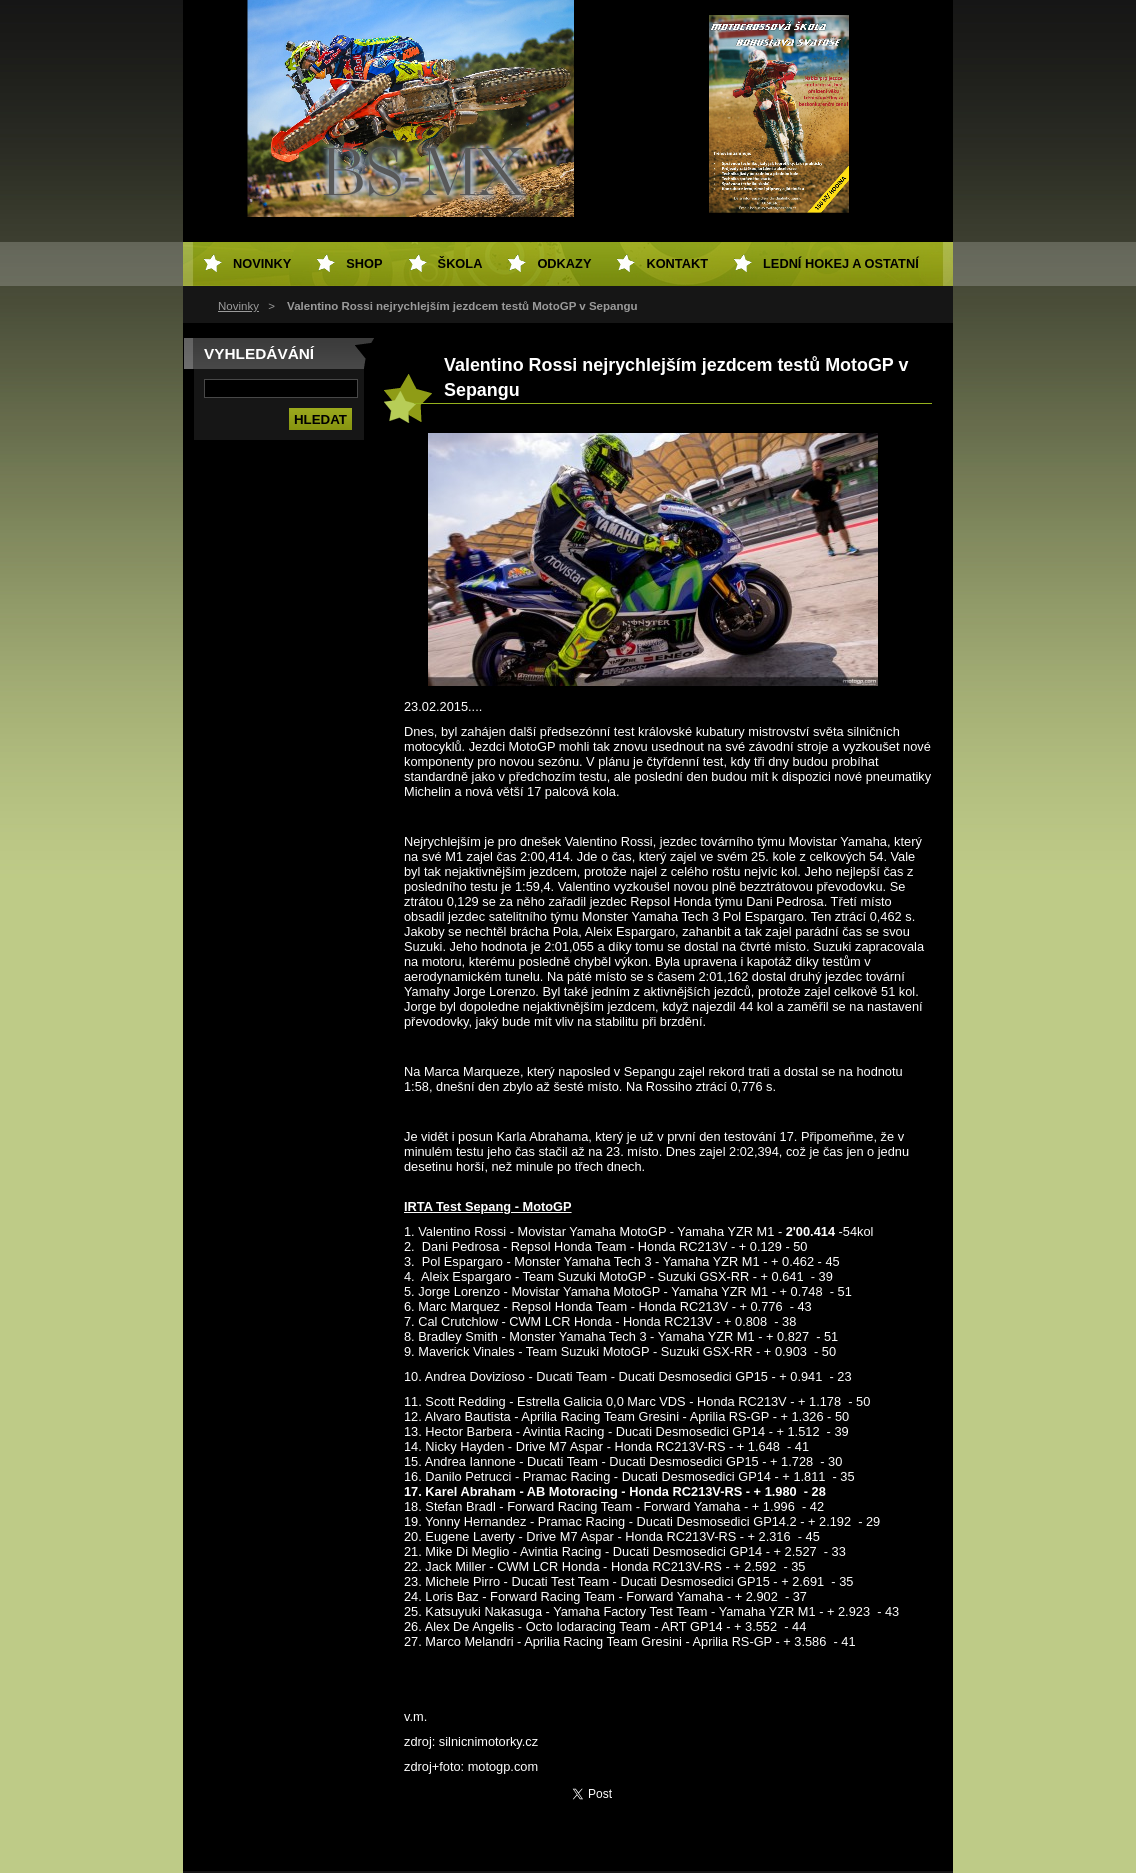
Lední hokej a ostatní (841, 263)
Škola (460, 263)
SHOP (364, 263)
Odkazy (564, 263)
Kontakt (677, 263)
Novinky (238, 306)
